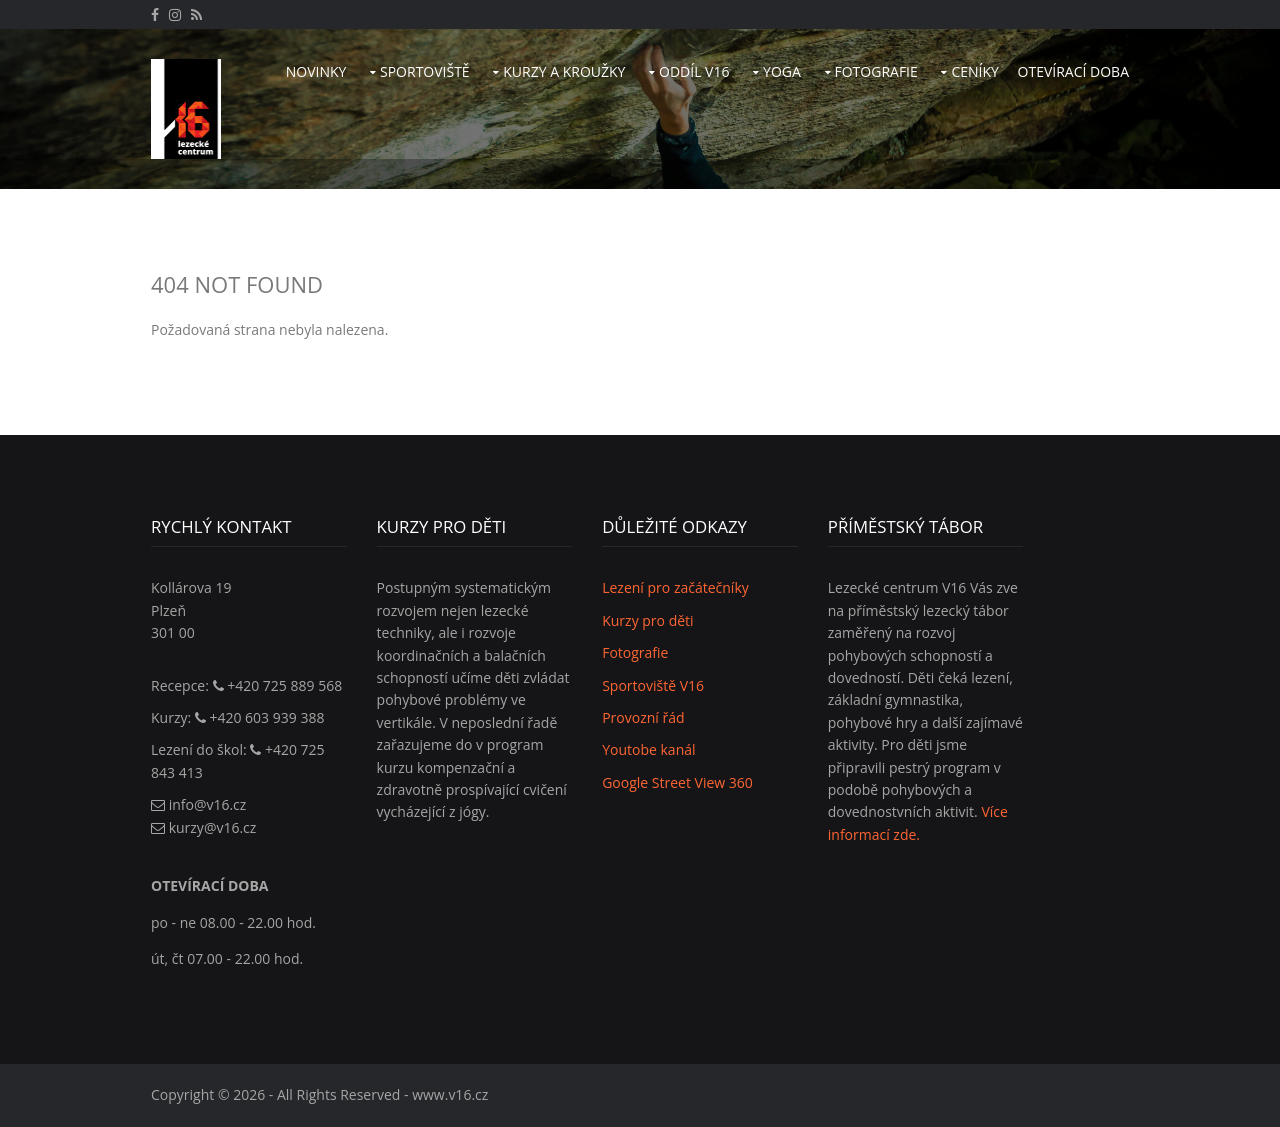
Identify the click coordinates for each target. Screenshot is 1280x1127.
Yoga (782, 71)
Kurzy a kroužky (564, 71)
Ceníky (974, 71)
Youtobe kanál (648, 749)
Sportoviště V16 (653, 685)
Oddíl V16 (694, 71)
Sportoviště (425, 71)
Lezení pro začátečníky (675, 587)
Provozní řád (643, 717)
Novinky (316, 71)
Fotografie (876, 71)
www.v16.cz (450, 1094)
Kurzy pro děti (647, 620)
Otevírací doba (1073, 71)
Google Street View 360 (677, 782)
